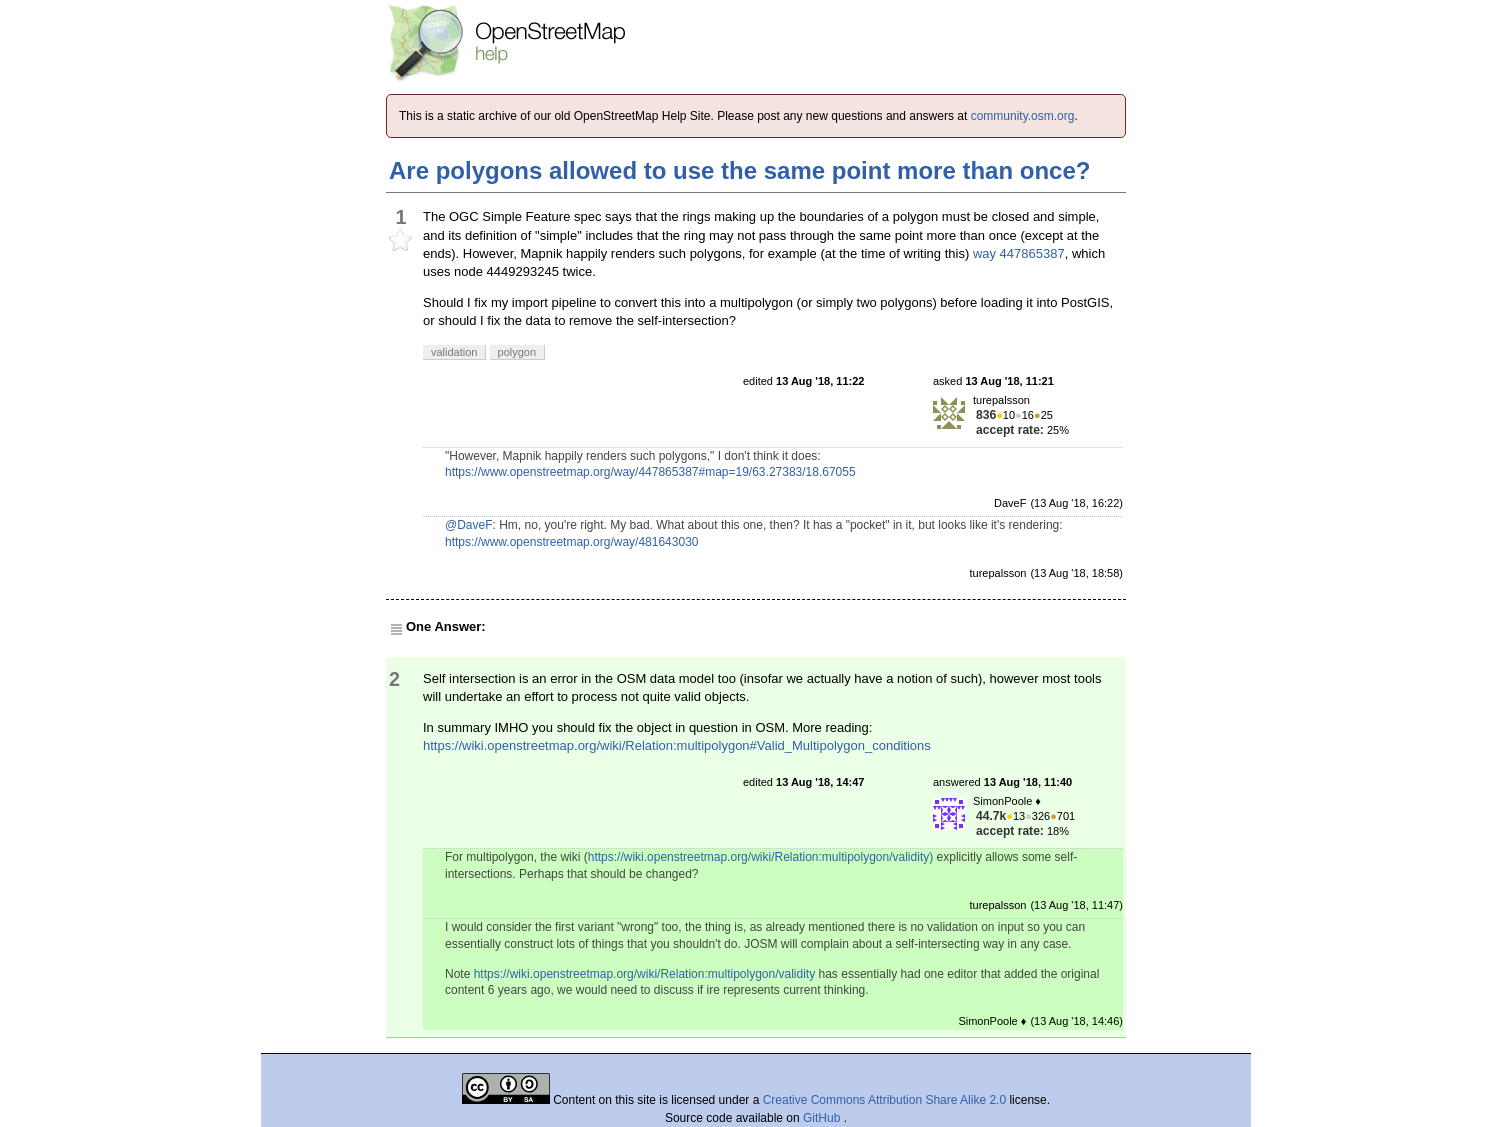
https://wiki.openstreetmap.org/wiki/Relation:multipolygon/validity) (761, 857)
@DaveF (469, 525)
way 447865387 (1019, 253)
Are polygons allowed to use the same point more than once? (739, 170)
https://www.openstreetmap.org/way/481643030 (572, 542)
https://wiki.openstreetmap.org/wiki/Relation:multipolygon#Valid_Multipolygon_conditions (677, 745)
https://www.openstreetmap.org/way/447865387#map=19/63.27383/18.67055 (650, 472)
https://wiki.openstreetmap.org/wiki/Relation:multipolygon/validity (645, 974)
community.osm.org (1023, 116)
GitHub (823, 1118)
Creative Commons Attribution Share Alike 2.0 (884, 1100)
